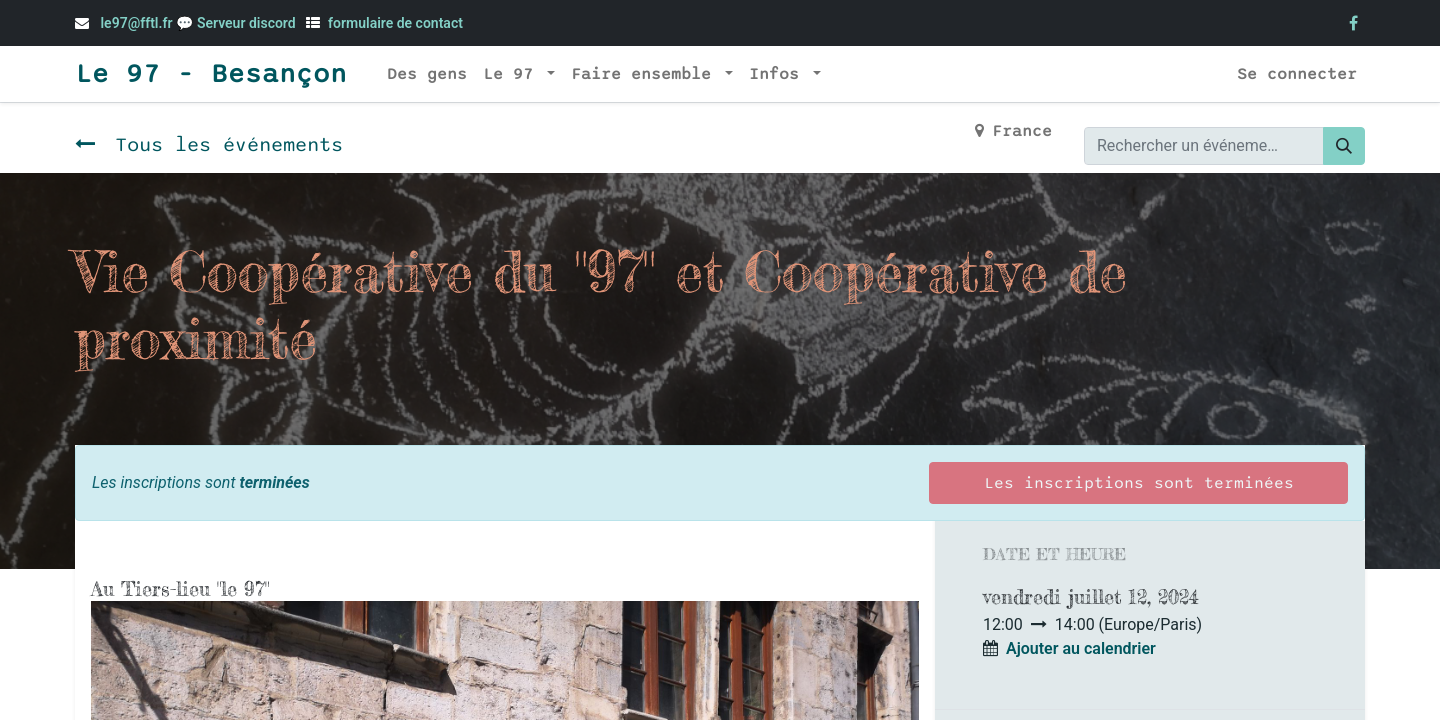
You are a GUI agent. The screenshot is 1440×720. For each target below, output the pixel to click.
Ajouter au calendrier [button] (1081, 648)
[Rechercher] (1344, 146)
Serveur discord (248, 23)
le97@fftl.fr (136, 23)
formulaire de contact (395, 23)
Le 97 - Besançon (211, 74)
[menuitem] (427, 74)
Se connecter (1297, 74)
